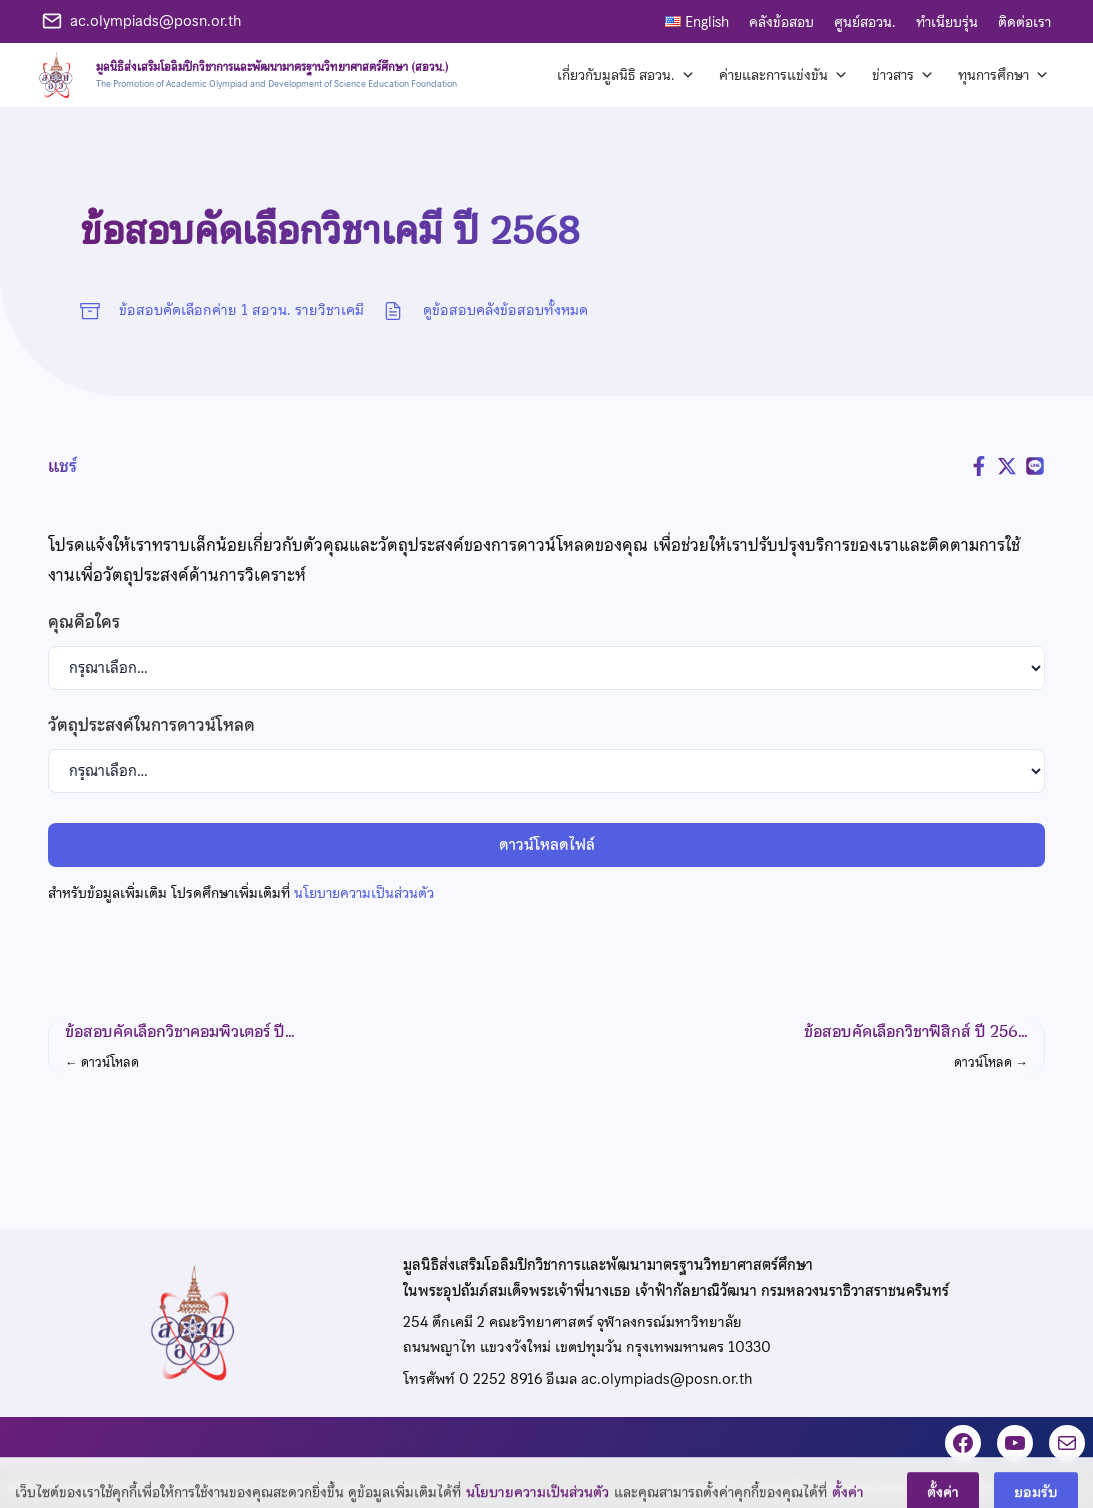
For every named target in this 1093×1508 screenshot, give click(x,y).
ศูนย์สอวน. (865, 22)
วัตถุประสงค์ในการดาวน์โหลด (151, 725)
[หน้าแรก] (244, 75)
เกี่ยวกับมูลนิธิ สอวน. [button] (626, 75)
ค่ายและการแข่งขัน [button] (783, 75)
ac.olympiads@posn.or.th (155, 21)
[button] (287, 1047)
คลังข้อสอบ (781, 22)
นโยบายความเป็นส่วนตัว (364, 893)
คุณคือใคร (84, 622)
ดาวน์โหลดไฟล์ (547, 845)
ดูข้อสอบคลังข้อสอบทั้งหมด (505, 310)
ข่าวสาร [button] (903, 75)
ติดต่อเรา (1024, 22)
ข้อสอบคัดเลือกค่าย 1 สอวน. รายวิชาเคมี (241, 310)
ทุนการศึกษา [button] (1003, 75)
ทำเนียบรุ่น (947, 22)
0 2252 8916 (500, 1379)
